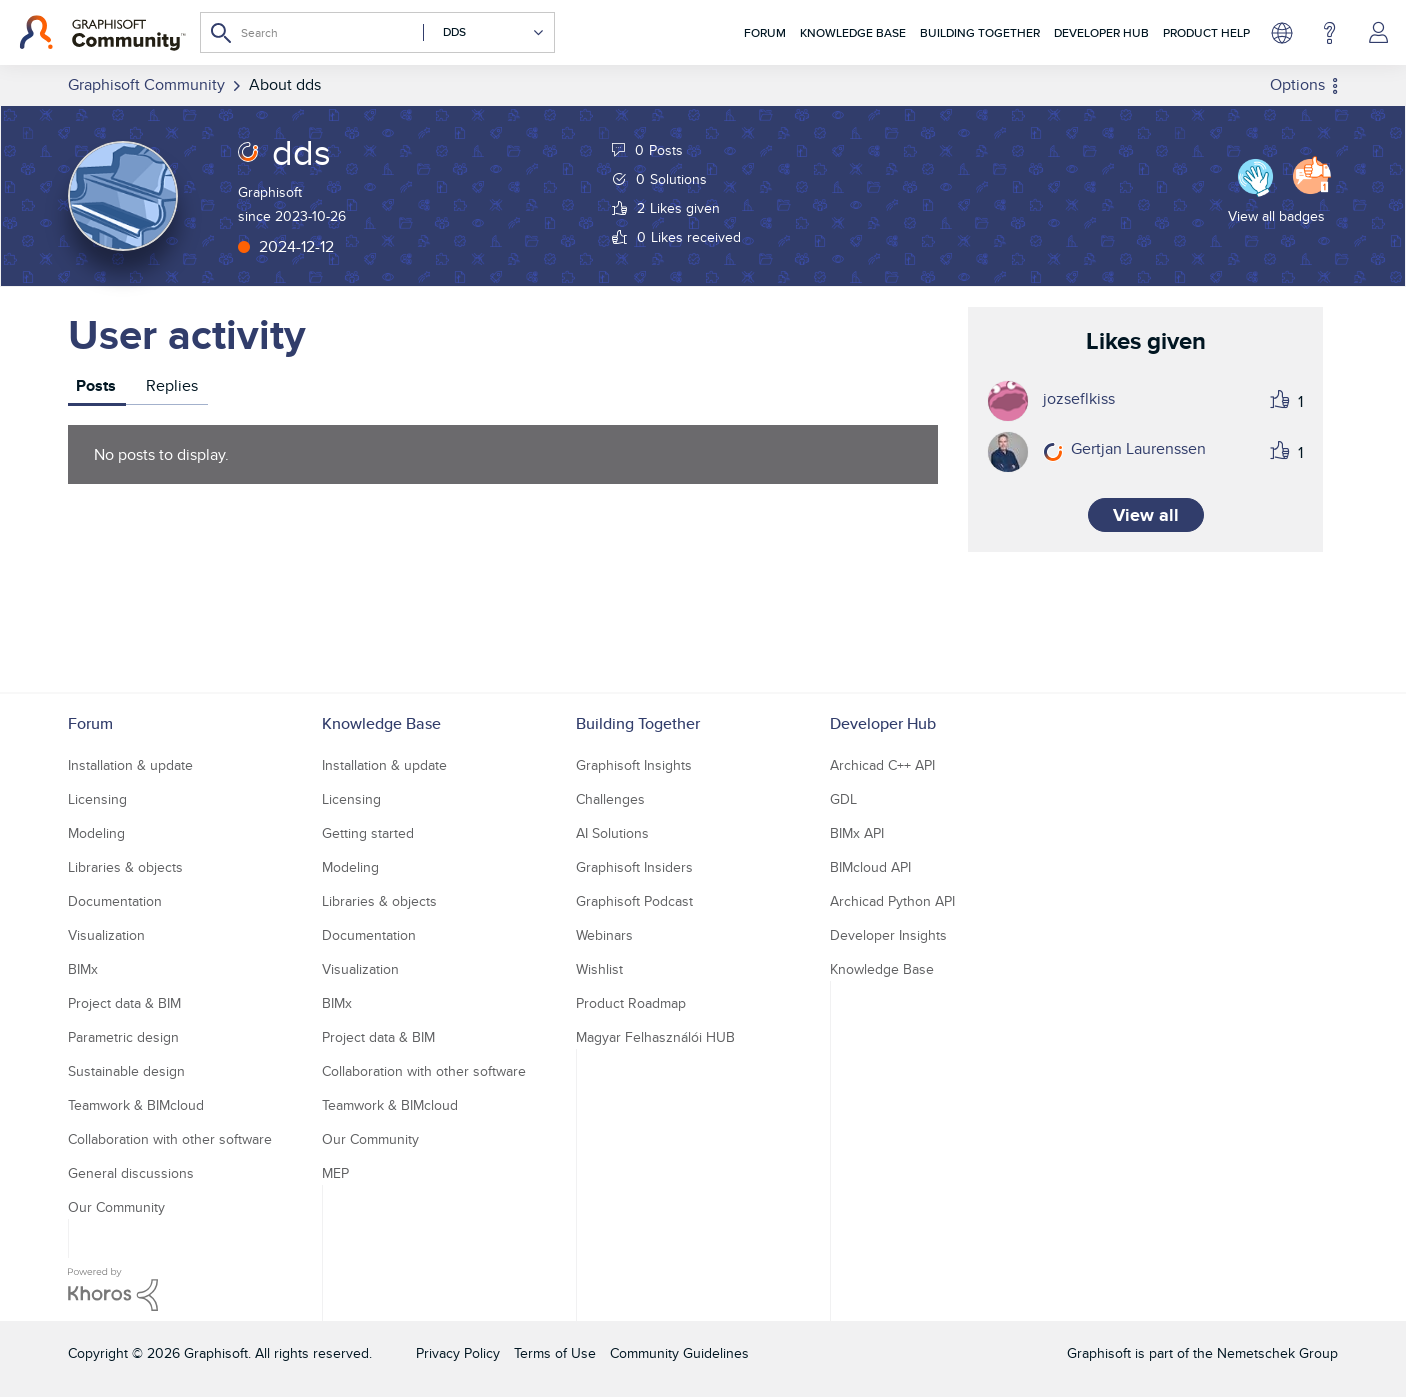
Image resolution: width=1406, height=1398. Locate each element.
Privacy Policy (458, 1353)
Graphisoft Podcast (634, 901)
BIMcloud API (870, 867)
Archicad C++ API (882, 765)
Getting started (368, 833)
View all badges (1276, 216)
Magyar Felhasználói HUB (655, 1037)
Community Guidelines (679, 1353)
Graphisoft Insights (634, 765)
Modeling (96, 833)
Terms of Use (555, 1353)
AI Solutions (612, 833)
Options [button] (1297, 84)
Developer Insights (888, 935)
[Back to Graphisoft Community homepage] (102, 33)
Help (1329, 33)
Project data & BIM (124, 1003)
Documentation (115, 901)
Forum (765, 32)
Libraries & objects (125, 867)
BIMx (83, 969)
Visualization (106, 935)
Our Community (116, 1207)
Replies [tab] (172, 385)
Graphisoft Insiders (634, 867)
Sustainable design (126, 1071)
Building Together (980, 32)
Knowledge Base (853, 32)
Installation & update (130, 765)
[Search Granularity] (484, 32)
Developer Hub (1101, 32)
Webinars (604, 935)
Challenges (610, 799)
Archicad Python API (892, 901)
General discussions (131, 1173)
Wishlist (599, 969)
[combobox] (377, 32)
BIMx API (857, 833)
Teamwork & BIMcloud (136, 1105)
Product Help (1206, 32)
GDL (843, 799)
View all (1146, 515)
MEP (335, 1173)
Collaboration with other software (170, 1139)
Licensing (97, 799)
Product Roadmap (631, 1003)
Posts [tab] (96, 385)
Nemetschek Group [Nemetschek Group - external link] (1277, 1353)
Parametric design (123, 1037)
